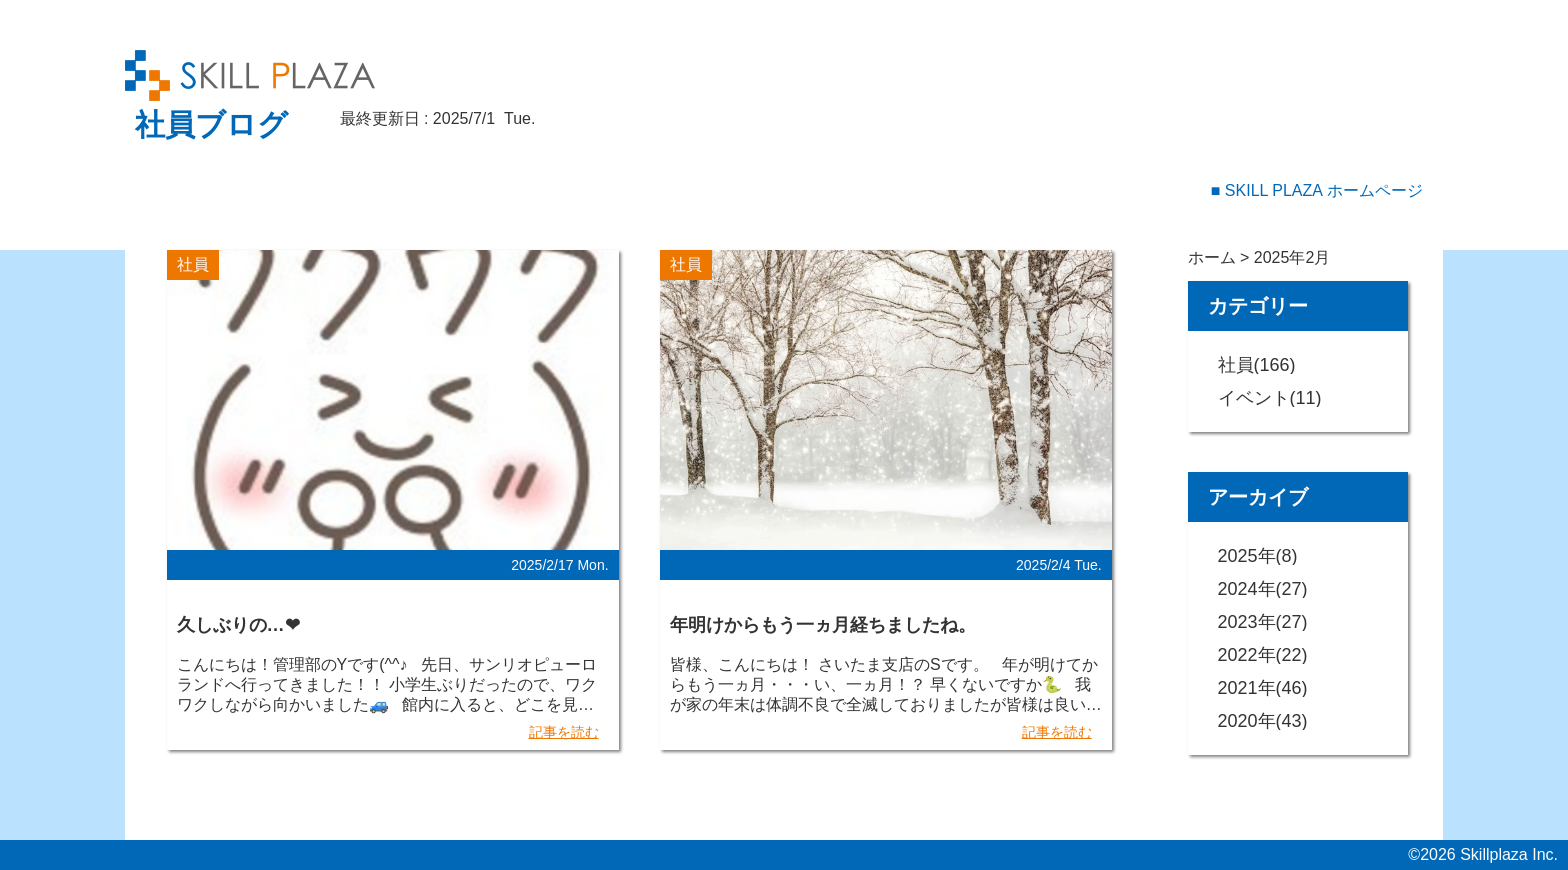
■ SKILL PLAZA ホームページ (1317, 190)
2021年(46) (1263, 688)
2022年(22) (1263, 655)
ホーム (1212, 257)
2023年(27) (1263, 622)
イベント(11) (1270, 398)
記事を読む (564, 732)
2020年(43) (1263, 721)
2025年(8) (1258, 556)
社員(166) (1257, 365)
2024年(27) (1263, 589)
